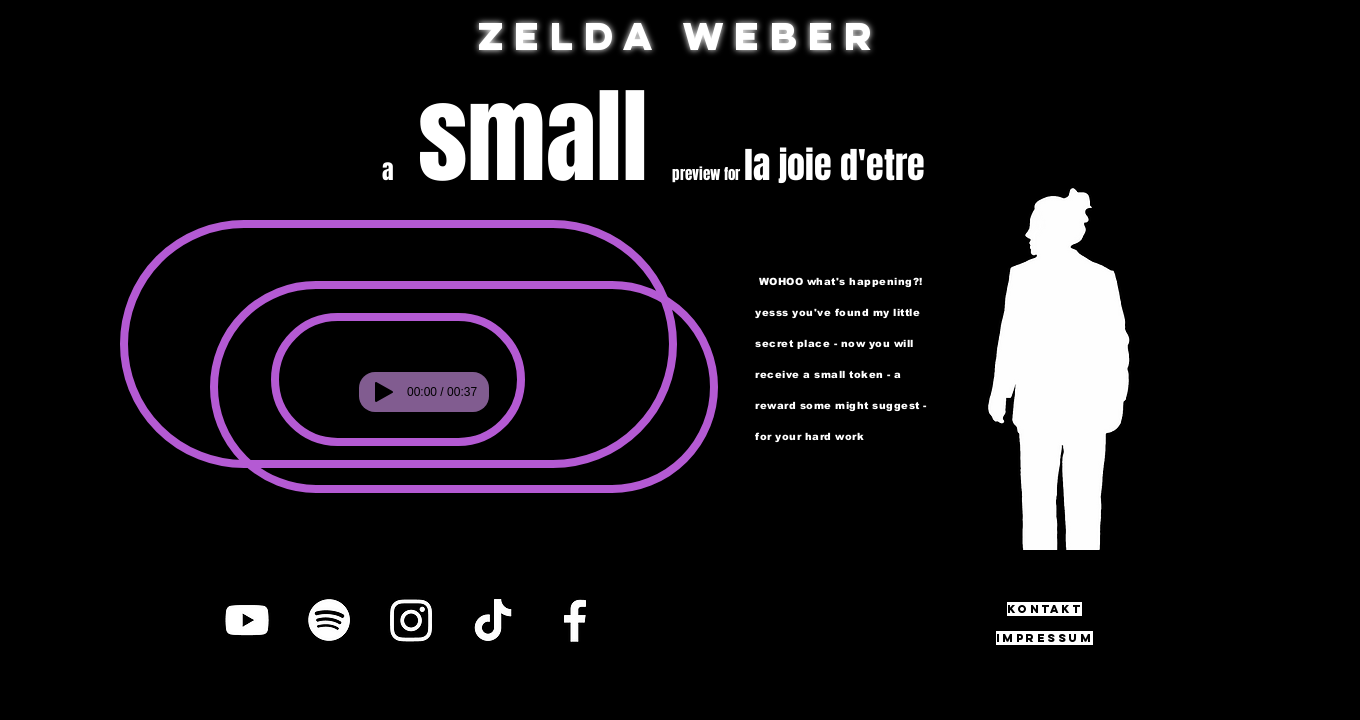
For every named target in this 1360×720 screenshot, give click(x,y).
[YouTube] (247, 620)
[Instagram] (411, 620)
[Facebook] (575, 620)
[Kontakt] (1044, 609)
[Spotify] (329, 620)
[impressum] (1044, 638)
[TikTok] (493, 620)
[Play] (384, 392)
